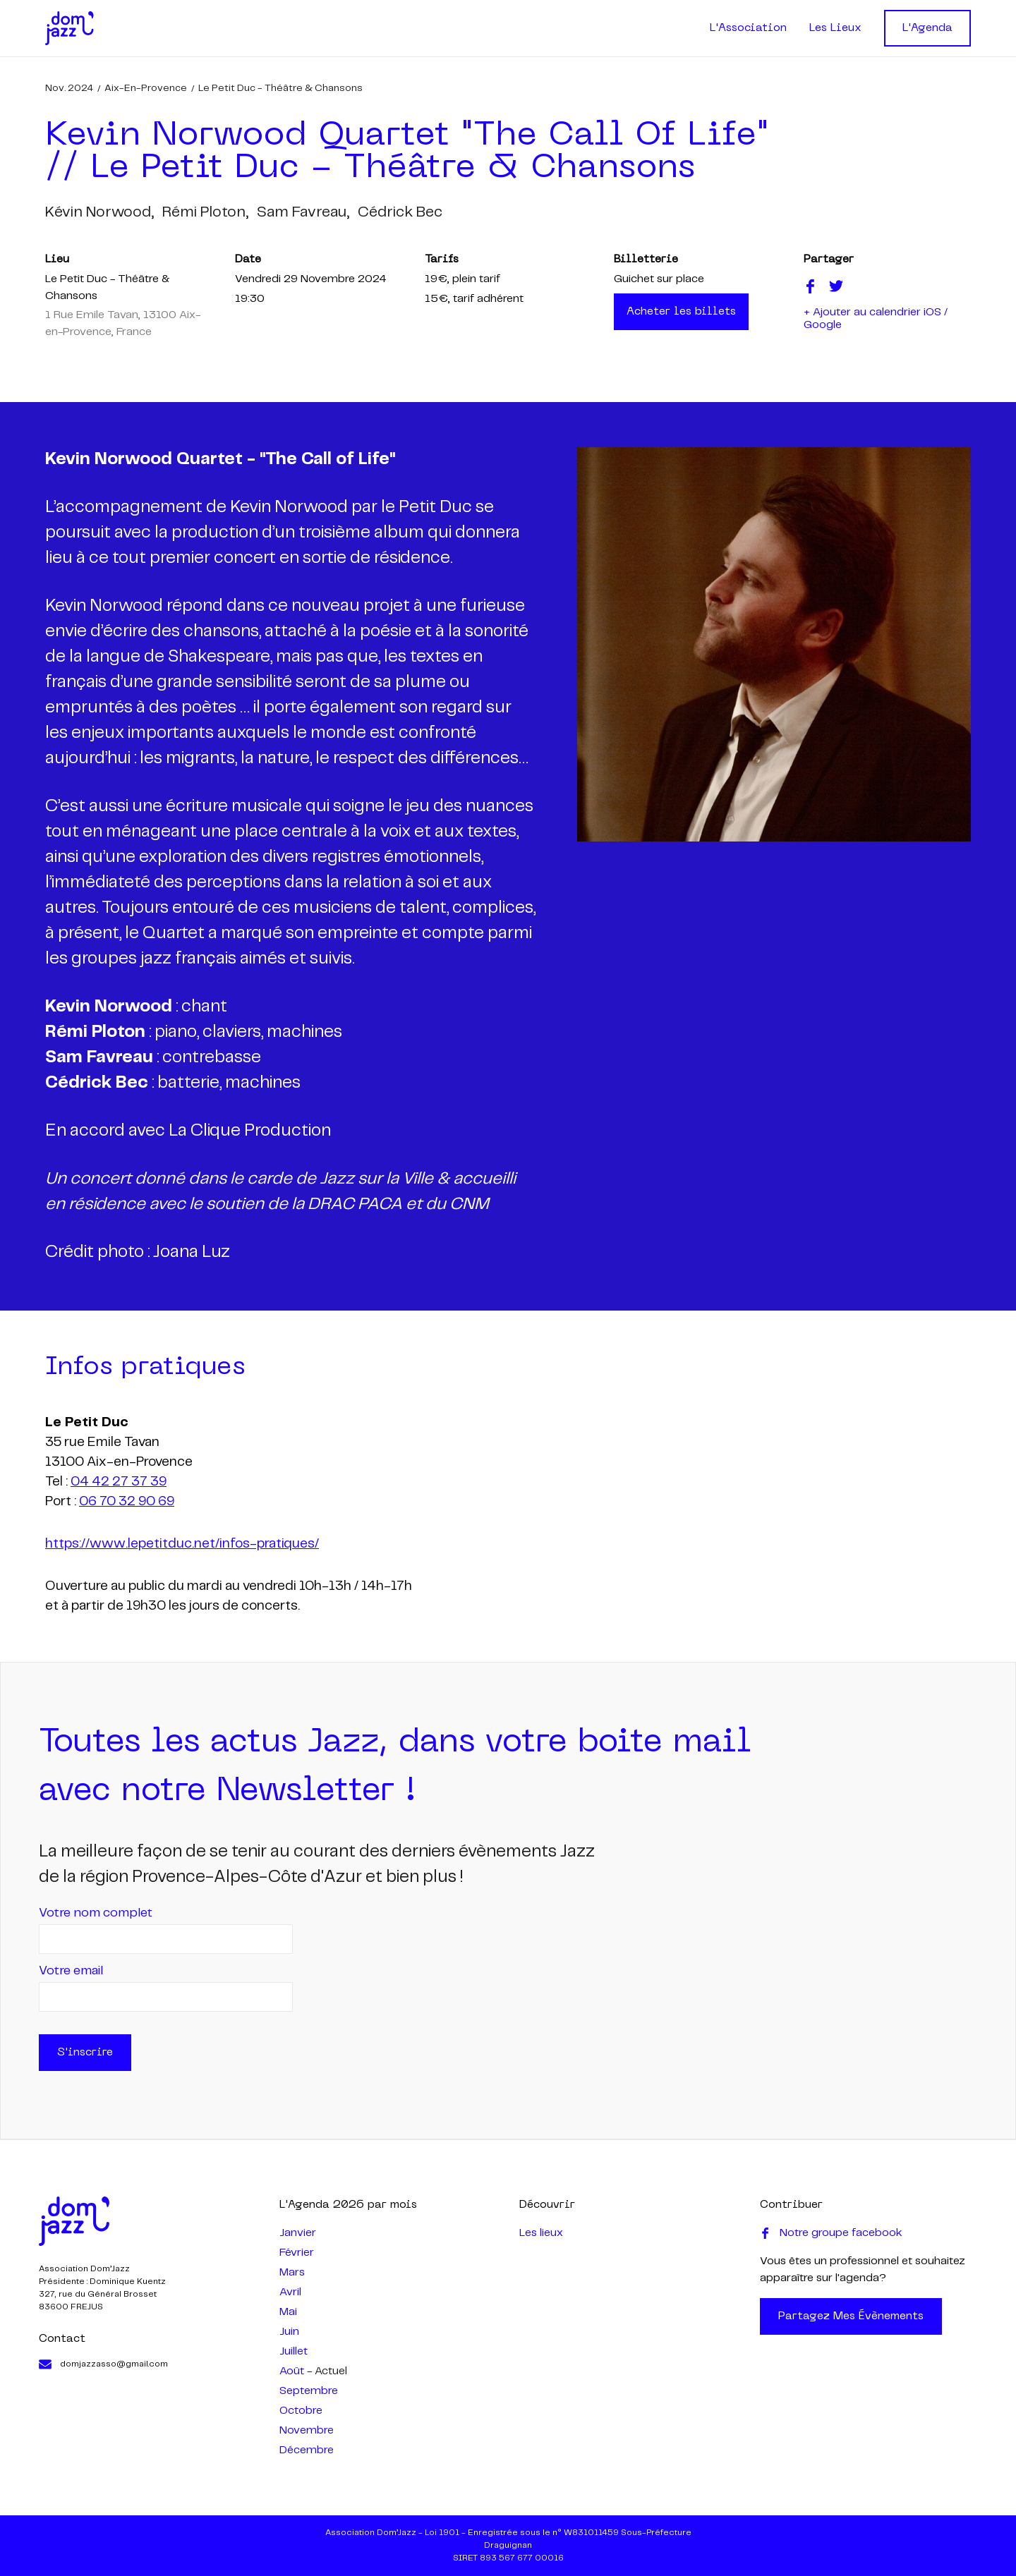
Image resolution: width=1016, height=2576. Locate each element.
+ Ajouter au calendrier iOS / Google (876, 318)
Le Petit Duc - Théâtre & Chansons (280, 88)
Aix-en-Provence (145, 88)
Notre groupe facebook (831, 2233)
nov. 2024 (69, 88)
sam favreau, (303, 212)
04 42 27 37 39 (119, 1482)
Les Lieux (835, 28)
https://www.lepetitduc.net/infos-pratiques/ (182, 1544)
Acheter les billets (681, 311)
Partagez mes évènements (851, 2316)
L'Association (748, 28)
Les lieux (541, 2233)
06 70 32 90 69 (126, 1501)
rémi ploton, (205, 212)
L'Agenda (927, 28)
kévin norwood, (99, 212)
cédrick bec (400, 212)
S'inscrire (85, 2052)
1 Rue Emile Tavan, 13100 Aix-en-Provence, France (122, 323)
